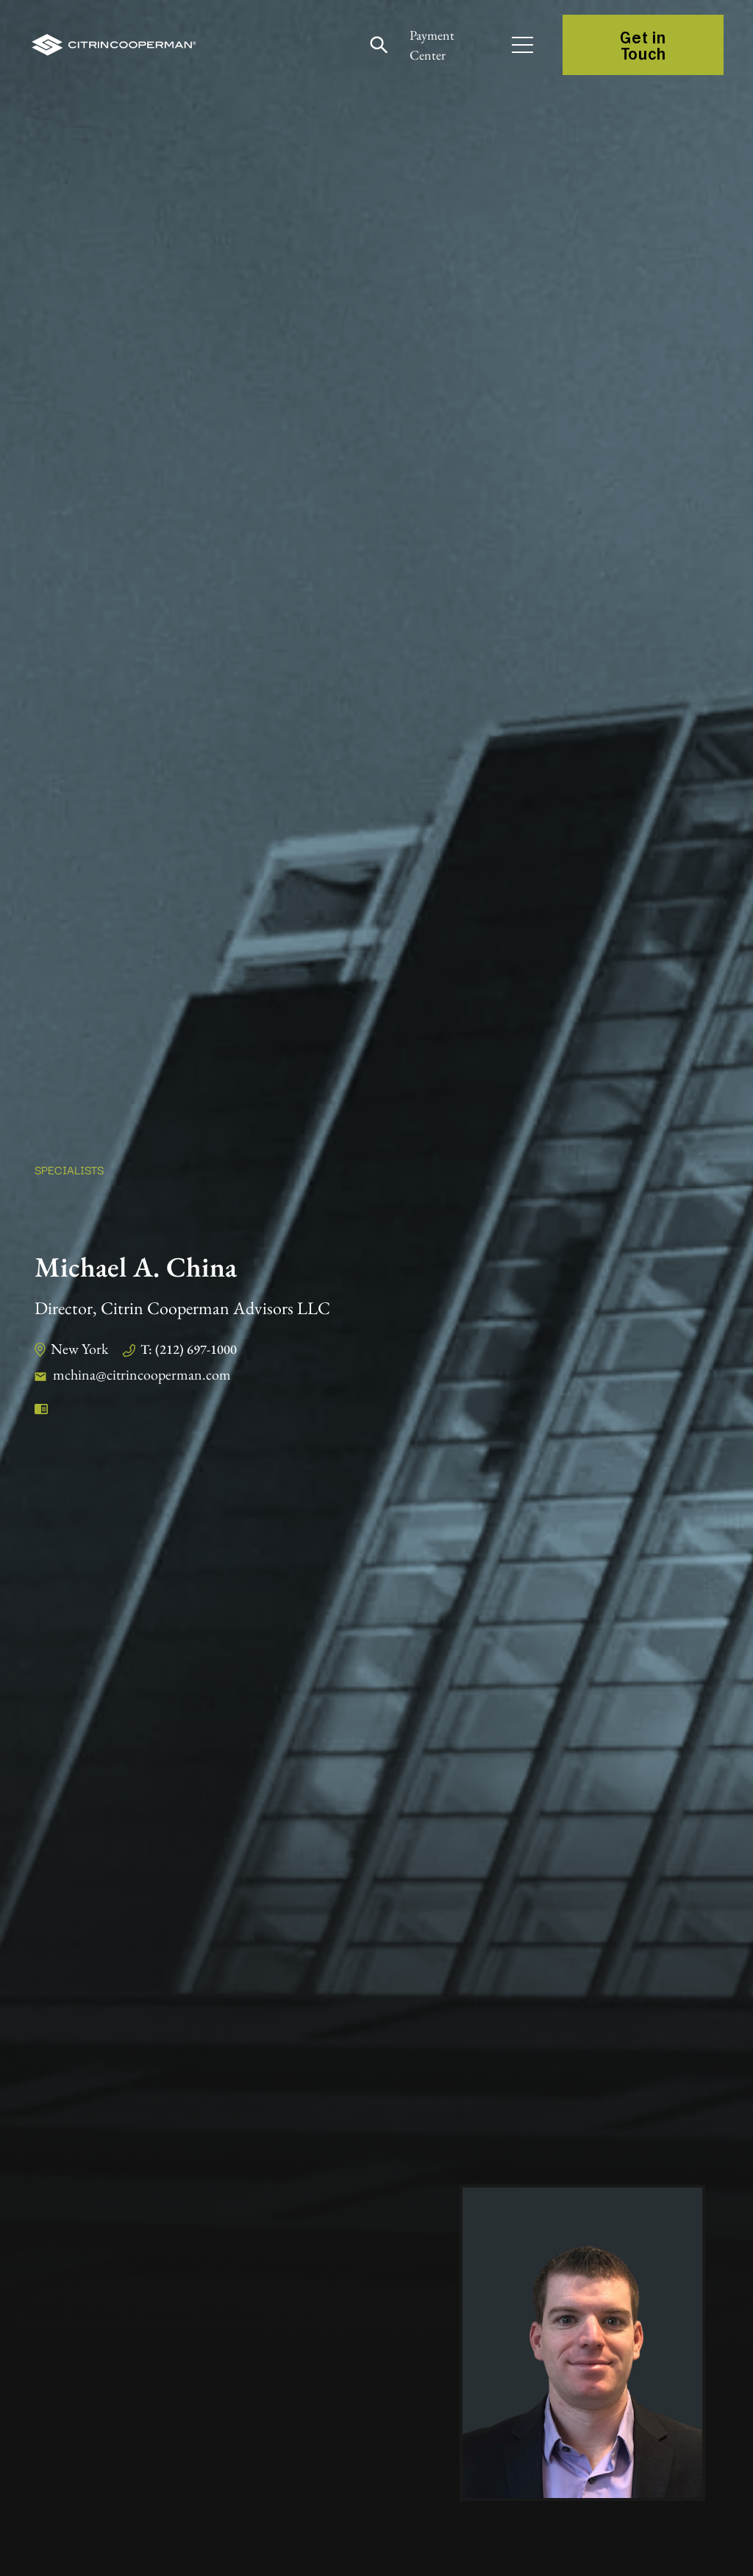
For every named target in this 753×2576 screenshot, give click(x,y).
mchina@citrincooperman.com (142, 1374)
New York (79, 1348)
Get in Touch (642, 44)
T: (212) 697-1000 (188, 1349)
